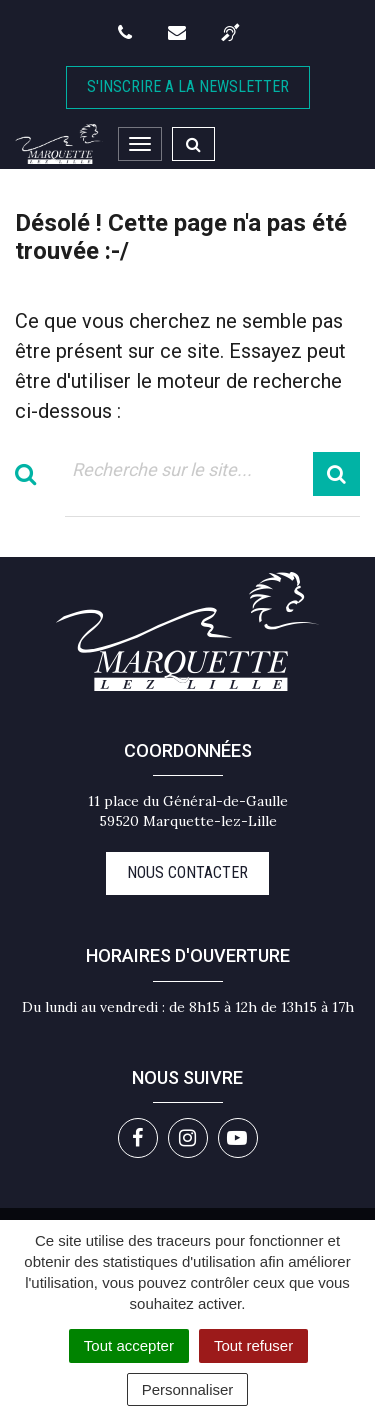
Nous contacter (187, 872)
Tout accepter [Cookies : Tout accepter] (129, 1345)
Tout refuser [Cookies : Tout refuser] (253, 1345)
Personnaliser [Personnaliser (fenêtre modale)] (188, 1389)
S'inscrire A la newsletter (188, 86)
